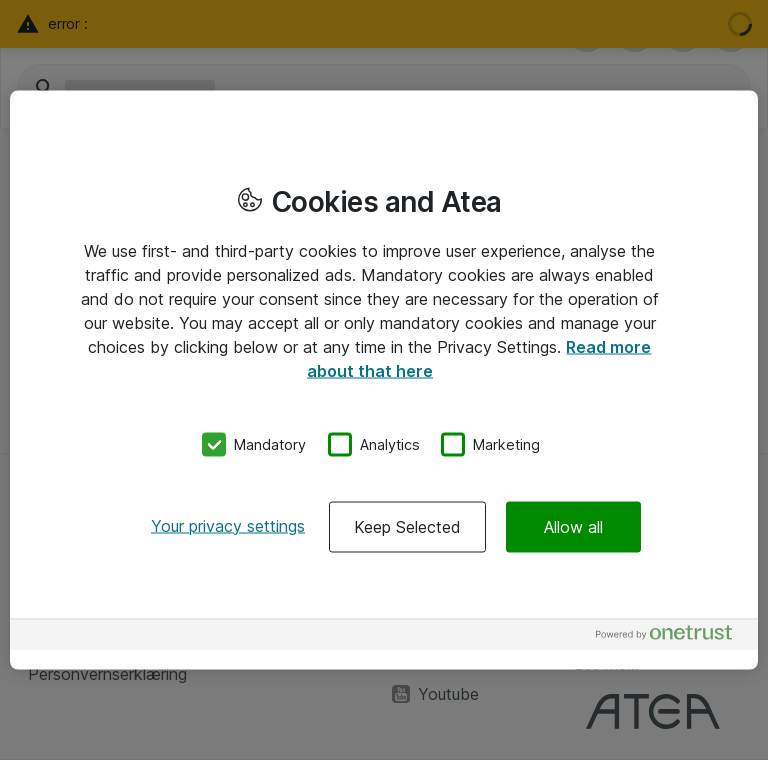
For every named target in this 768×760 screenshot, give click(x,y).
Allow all (573, 526)
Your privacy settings (228, 525)
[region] (384, 380)
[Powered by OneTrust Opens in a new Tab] (672, 636)
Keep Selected (407, 526)
